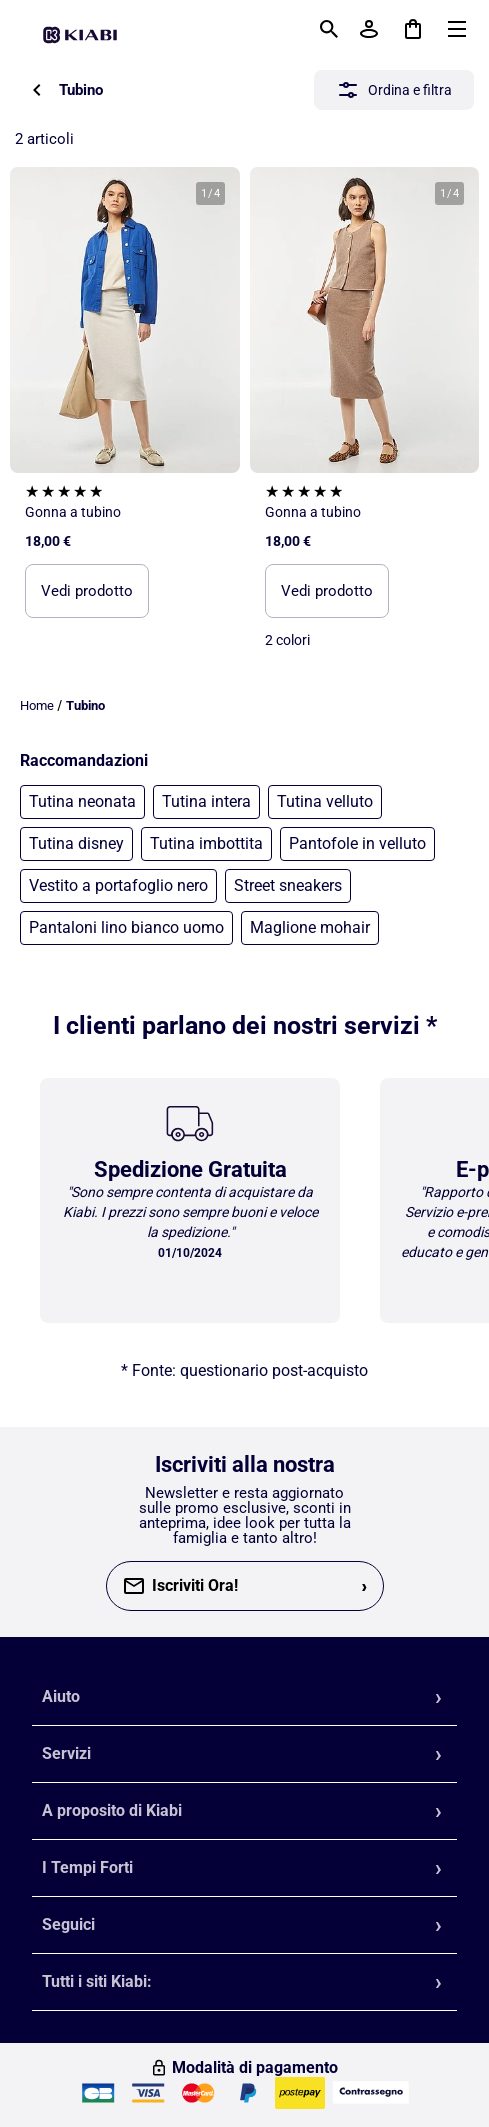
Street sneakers (288, 885)
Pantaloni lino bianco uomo (126, 927)
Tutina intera (206, 801)
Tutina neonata (82, 801)
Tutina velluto (325, 801)
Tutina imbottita (206, 843)
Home (37, 705)
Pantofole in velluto (357, 843)
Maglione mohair (310, 927)
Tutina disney (76, 843)
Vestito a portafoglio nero (118, 885)
